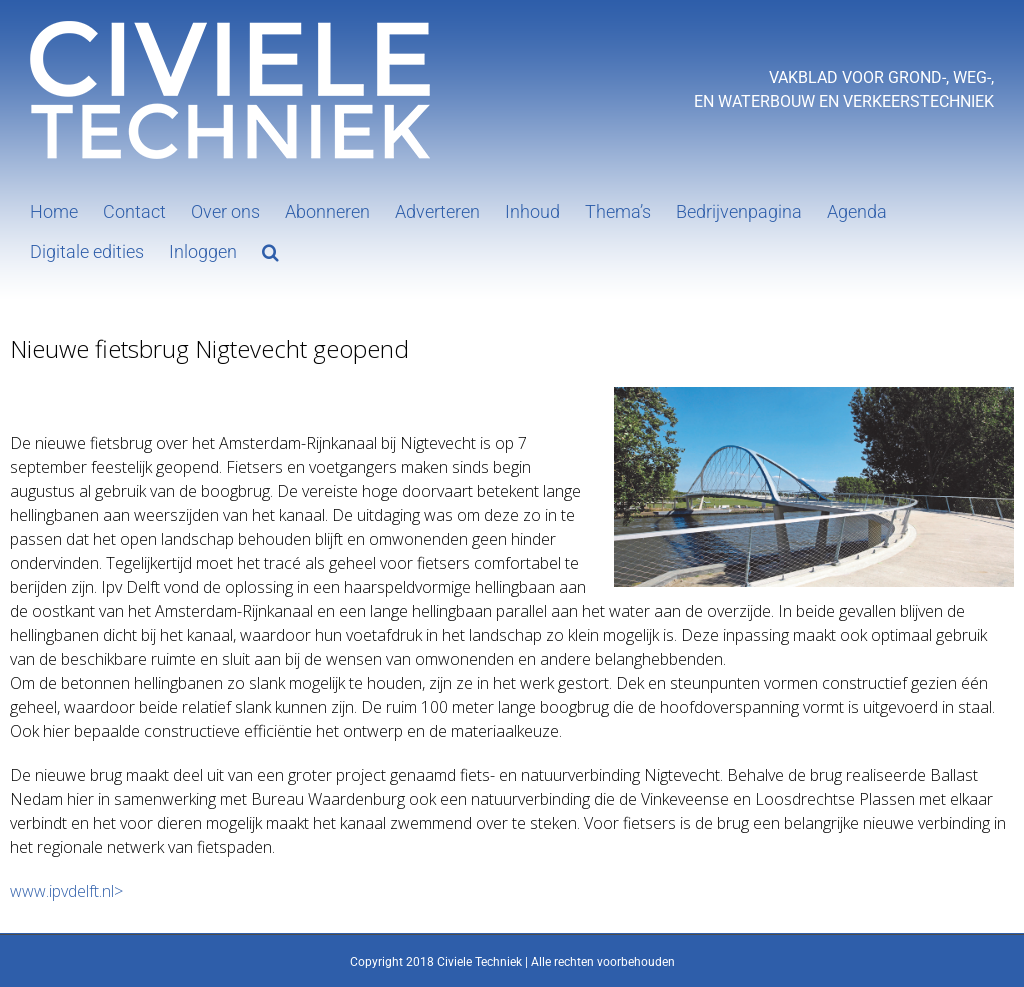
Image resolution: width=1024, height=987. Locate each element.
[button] (270, 250)
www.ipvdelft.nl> (66, 891)
